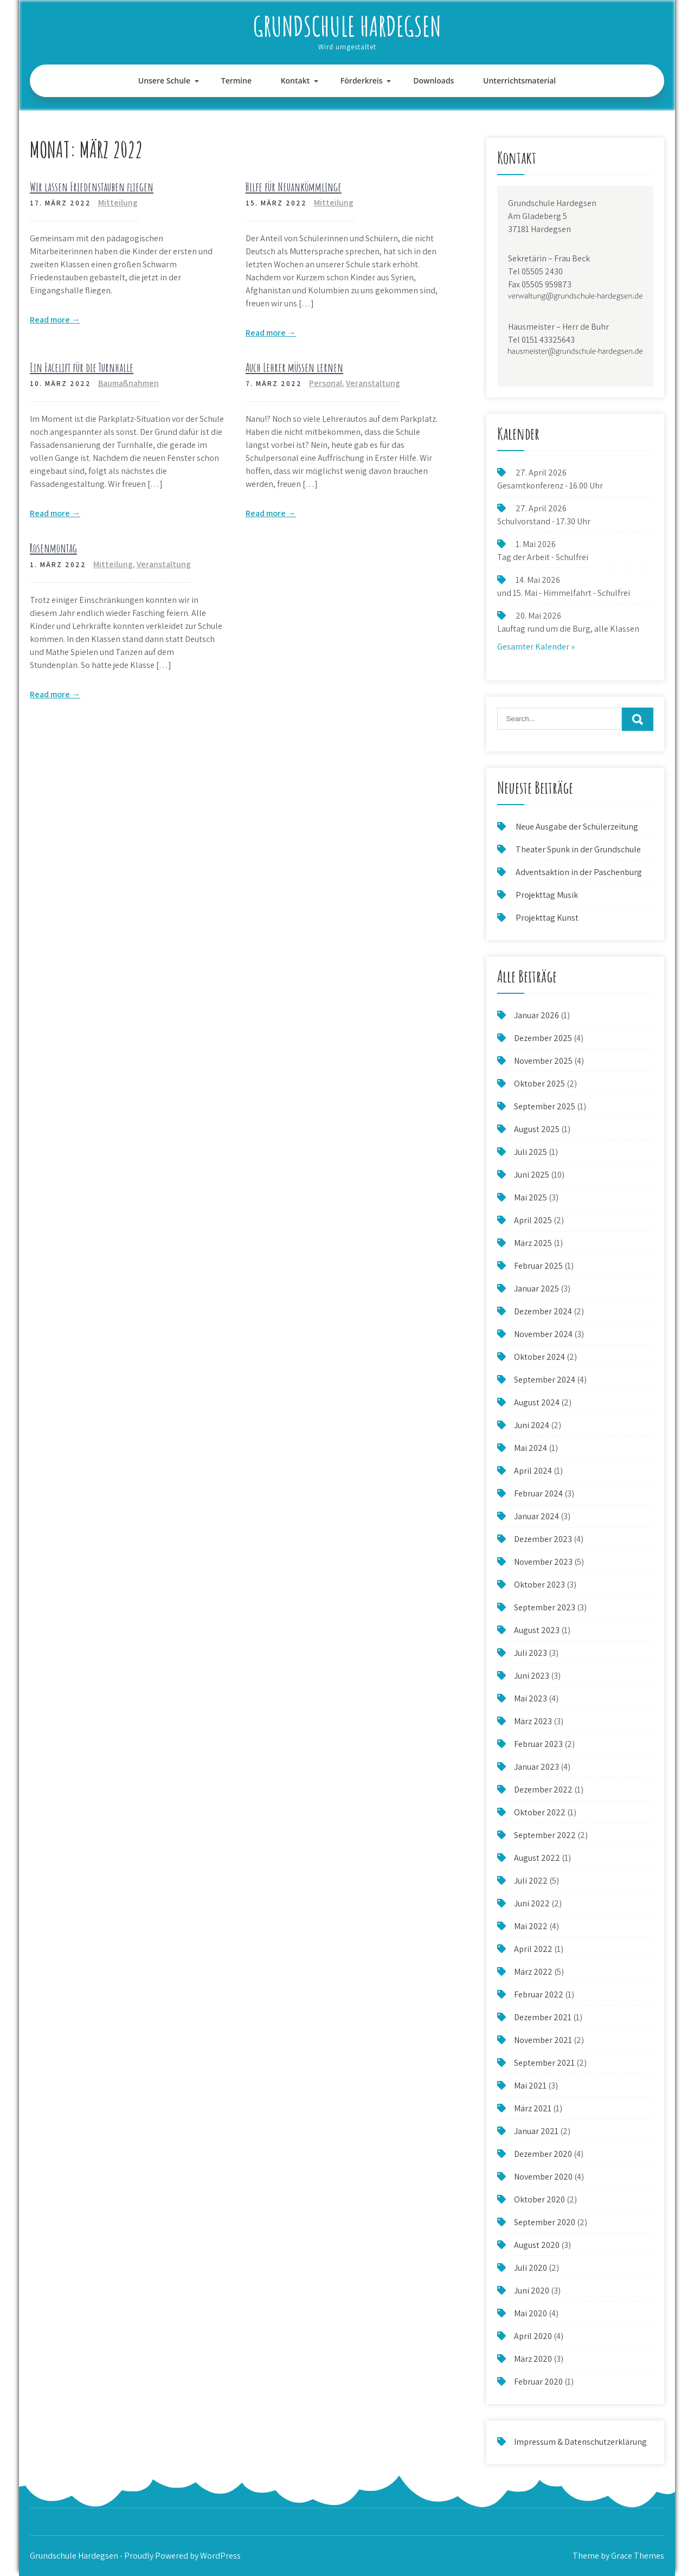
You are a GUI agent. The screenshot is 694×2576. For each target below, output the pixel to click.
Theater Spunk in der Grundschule (578, 849)
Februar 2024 (538, 1493)
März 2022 (533, 1971)
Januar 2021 (536, 2131)
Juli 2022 (531, 1880)
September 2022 (545, 1835)
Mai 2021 (530, 2085)
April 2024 (533, 1470)
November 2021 (543, 2040)
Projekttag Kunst (547, 917)
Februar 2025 (538, 1265)
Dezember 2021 (542, 2017)
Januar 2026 (536, 1015)
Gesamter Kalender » (536, 646)
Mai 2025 (530, 1197)
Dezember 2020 (543, 2154)
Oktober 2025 (539, 1083)
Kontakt (295, 80)
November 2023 (543, 1562)
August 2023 (537, 1630)
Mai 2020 (530, 2313)
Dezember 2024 (543, 1311)
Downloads (433, 80)
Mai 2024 (530, 1448)
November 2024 (543, 1334)
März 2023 (533, 1721)
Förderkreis (361, 80)
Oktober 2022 (540, 1812)
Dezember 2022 (543, 1789)
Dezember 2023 (543, 1539)
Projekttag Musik (547, 895)
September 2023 (544, 1607)
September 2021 (544, 2062)
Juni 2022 (532, 1903)
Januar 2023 (536, 1766)
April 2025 (533, 1220)
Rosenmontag (53, 548)
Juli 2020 (530, 2267)
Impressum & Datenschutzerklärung (580, 2441)
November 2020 (543, 2176)
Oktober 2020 (539, 2199)
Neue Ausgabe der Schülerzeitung (577, 826)
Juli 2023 (530, 1653)
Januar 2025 (536, 1288)
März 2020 (533, 2359)
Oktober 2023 (539, 1584)
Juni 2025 (531, 1174)
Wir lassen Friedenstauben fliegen (91, 186)
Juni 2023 (531, 1675)
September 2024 (544, 1379)
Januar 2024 (536, 1516)
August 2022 (537, 1858)
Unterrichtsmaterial (519, 80)
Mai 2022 (531, 1926)
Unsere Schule (164, 80)
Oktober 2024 (539, 1357)
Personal (325, 383)
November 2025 (543, 1061)
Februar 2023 (538, 1744)
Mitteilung (118, 202)
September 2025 (544, 1106)
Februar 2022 (538, 1994)
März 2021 (532, 2108)
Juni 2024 (531, 1425)
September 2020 (544, 2222)
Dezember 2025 (543, 1038)
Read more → (55, 319)
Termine (236, 80)
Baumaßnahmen (128, 383)
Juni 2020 (531, 2290)
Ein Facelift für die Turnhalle (81, 367)
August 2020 (537, 2245)
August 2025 (537, 1129)
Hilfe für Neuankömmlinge (294, 186)
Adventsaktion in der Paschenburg (580, 872)
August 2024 (537, 1402)
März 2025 (533, 1243)
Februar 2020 (538, 2381)
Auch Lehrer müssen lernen (294, 367)
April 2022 (533, 1949)
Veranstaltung (373, 383)
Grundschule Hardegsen (347, 26)
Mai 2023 (530, 1698)
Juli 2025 (530, 1152)
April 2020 (533, 2336)
